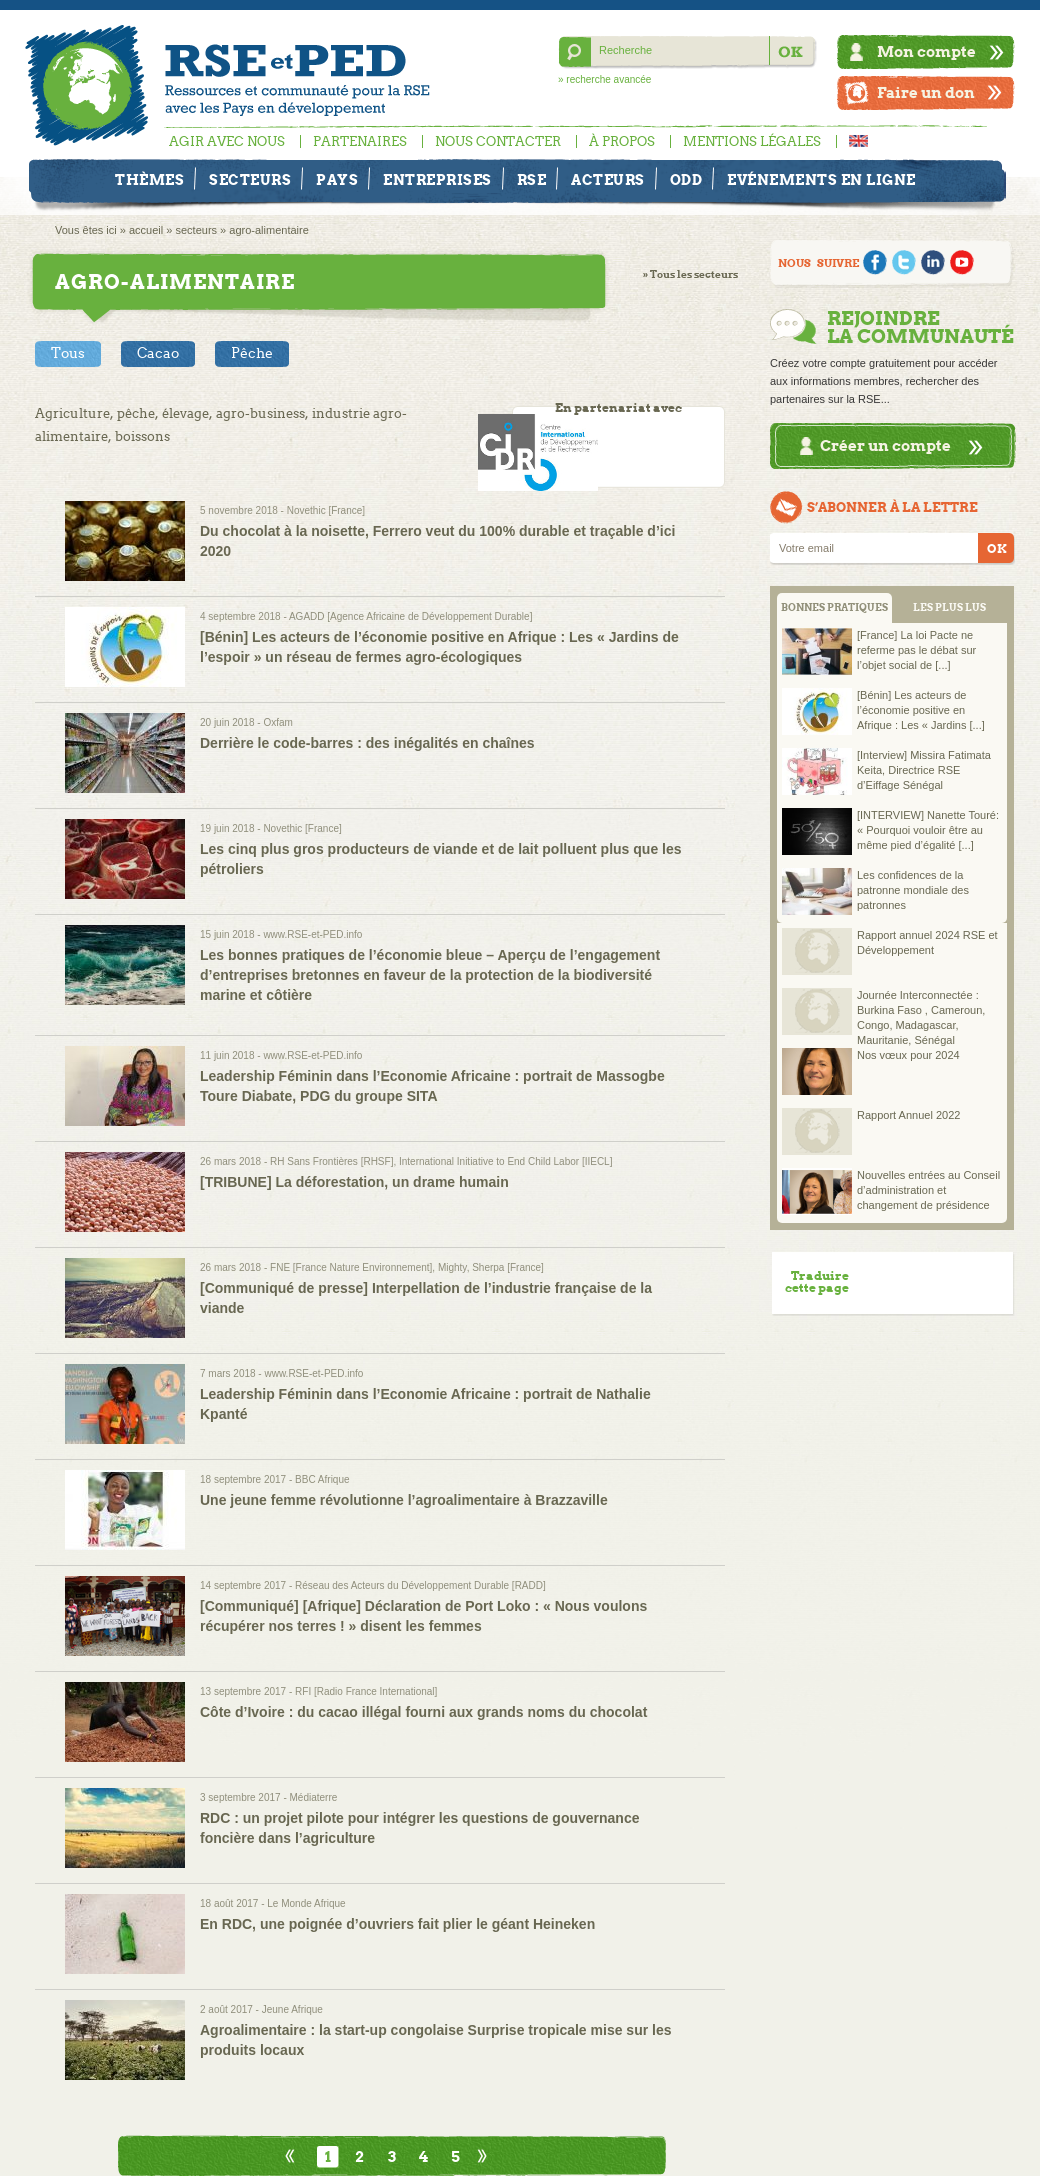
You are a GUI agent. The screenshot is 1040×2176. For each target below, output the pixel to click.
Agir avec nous (227, 141)
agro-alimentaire (268, 230)
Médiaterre (314, 1797)
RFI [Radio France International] (366, 1691)
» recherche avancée (604, 79)
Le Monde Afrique (306, 1903)
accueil (146, 230)
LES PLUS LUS (949, 607)
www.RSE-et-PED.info (312, 934)
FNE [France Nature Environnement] (351, 1267)
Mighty (452, 1267)
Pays (337, 180)
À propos (622, 141)
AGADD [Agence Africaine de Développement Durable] (410, 616)
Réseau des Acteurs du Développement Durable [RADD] (420, 1585)
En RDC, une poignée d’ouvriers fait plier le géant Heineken (397, 1924)
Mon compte (926, 51)
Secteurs (250, 180)
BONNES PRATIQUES (834, 607)
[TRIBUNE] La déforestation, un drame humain (354, 1182)
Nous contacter (498, 141)
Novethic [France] (326, 510)
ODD (686, 180)
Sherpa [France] (508, 1267)
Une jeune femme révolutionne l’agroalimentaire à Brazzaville (404, 1500)
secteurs (196, 230)
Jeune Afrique (292, 2009)
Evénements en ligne (821, 180)
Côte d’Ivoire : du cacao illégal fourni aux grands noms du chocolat (423, 1712)
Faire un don (926, 92)
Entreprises (437, 180)
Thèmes (149, 180)
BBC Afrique (322, 1479)
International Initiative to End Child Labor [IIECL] (505, 1161)
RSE (532, 180)
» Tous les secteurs (690, 274)
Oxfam (277, 722)
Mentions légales (752, 141)
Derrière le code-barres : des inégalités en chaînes (367, 743)
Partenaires (360, 141)
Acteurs (608, 180)
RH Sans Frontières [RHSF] (331, 1161)
